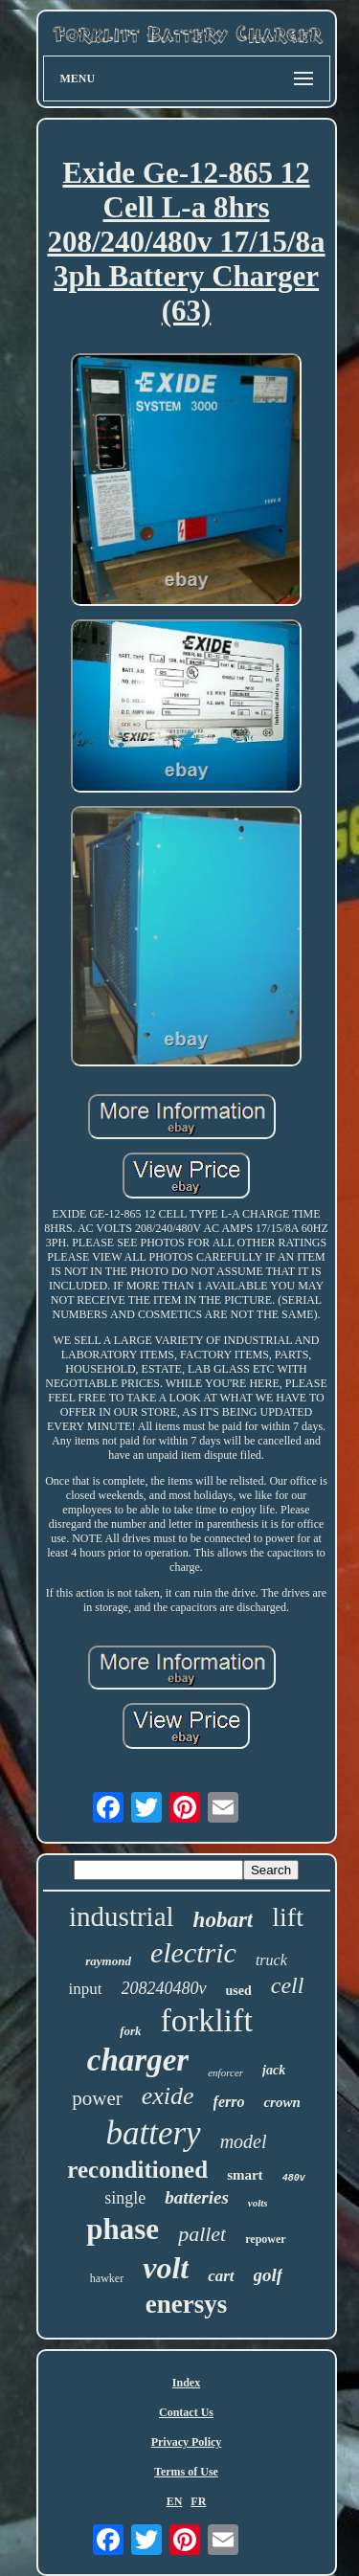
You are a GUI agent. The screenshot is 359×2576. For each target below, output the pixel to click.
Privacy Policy (186, 2442)
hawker (106, 2278)
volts (258, 2202)
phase (122, 2229)
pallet (202, 2234)
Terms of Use (186, 2471)
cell (287, 1985)
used (239, 1990)
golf (268, 2275)
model (243, 2141)
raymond (108, 1961)
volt (166, 2268)
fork (130, 2031)
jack (273, 2070)
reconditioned (137, 2170)
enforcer (225, 2072)
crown (281, 2102)
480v (293, 2178)
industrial (121, 1916)
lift (287, 1917)
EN (175, 2501)
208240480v (164, 1988)
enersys (186, 2304)
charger (138, 2060)
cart (221, 2276)
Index (186, 2382)
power (97, 2098)
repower (265, 2239)
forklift (207, 2020)
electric (193, 1952)
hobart (223, 1920)
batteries (197, 2197)
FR (198, 2501)
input (85, 1989)
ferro (229, 2102)
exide (168, 2096)
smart (245, 2175)
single (125, 2197)
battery (152, 2133)
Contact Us (186, 2412)
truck (271, 1960)
